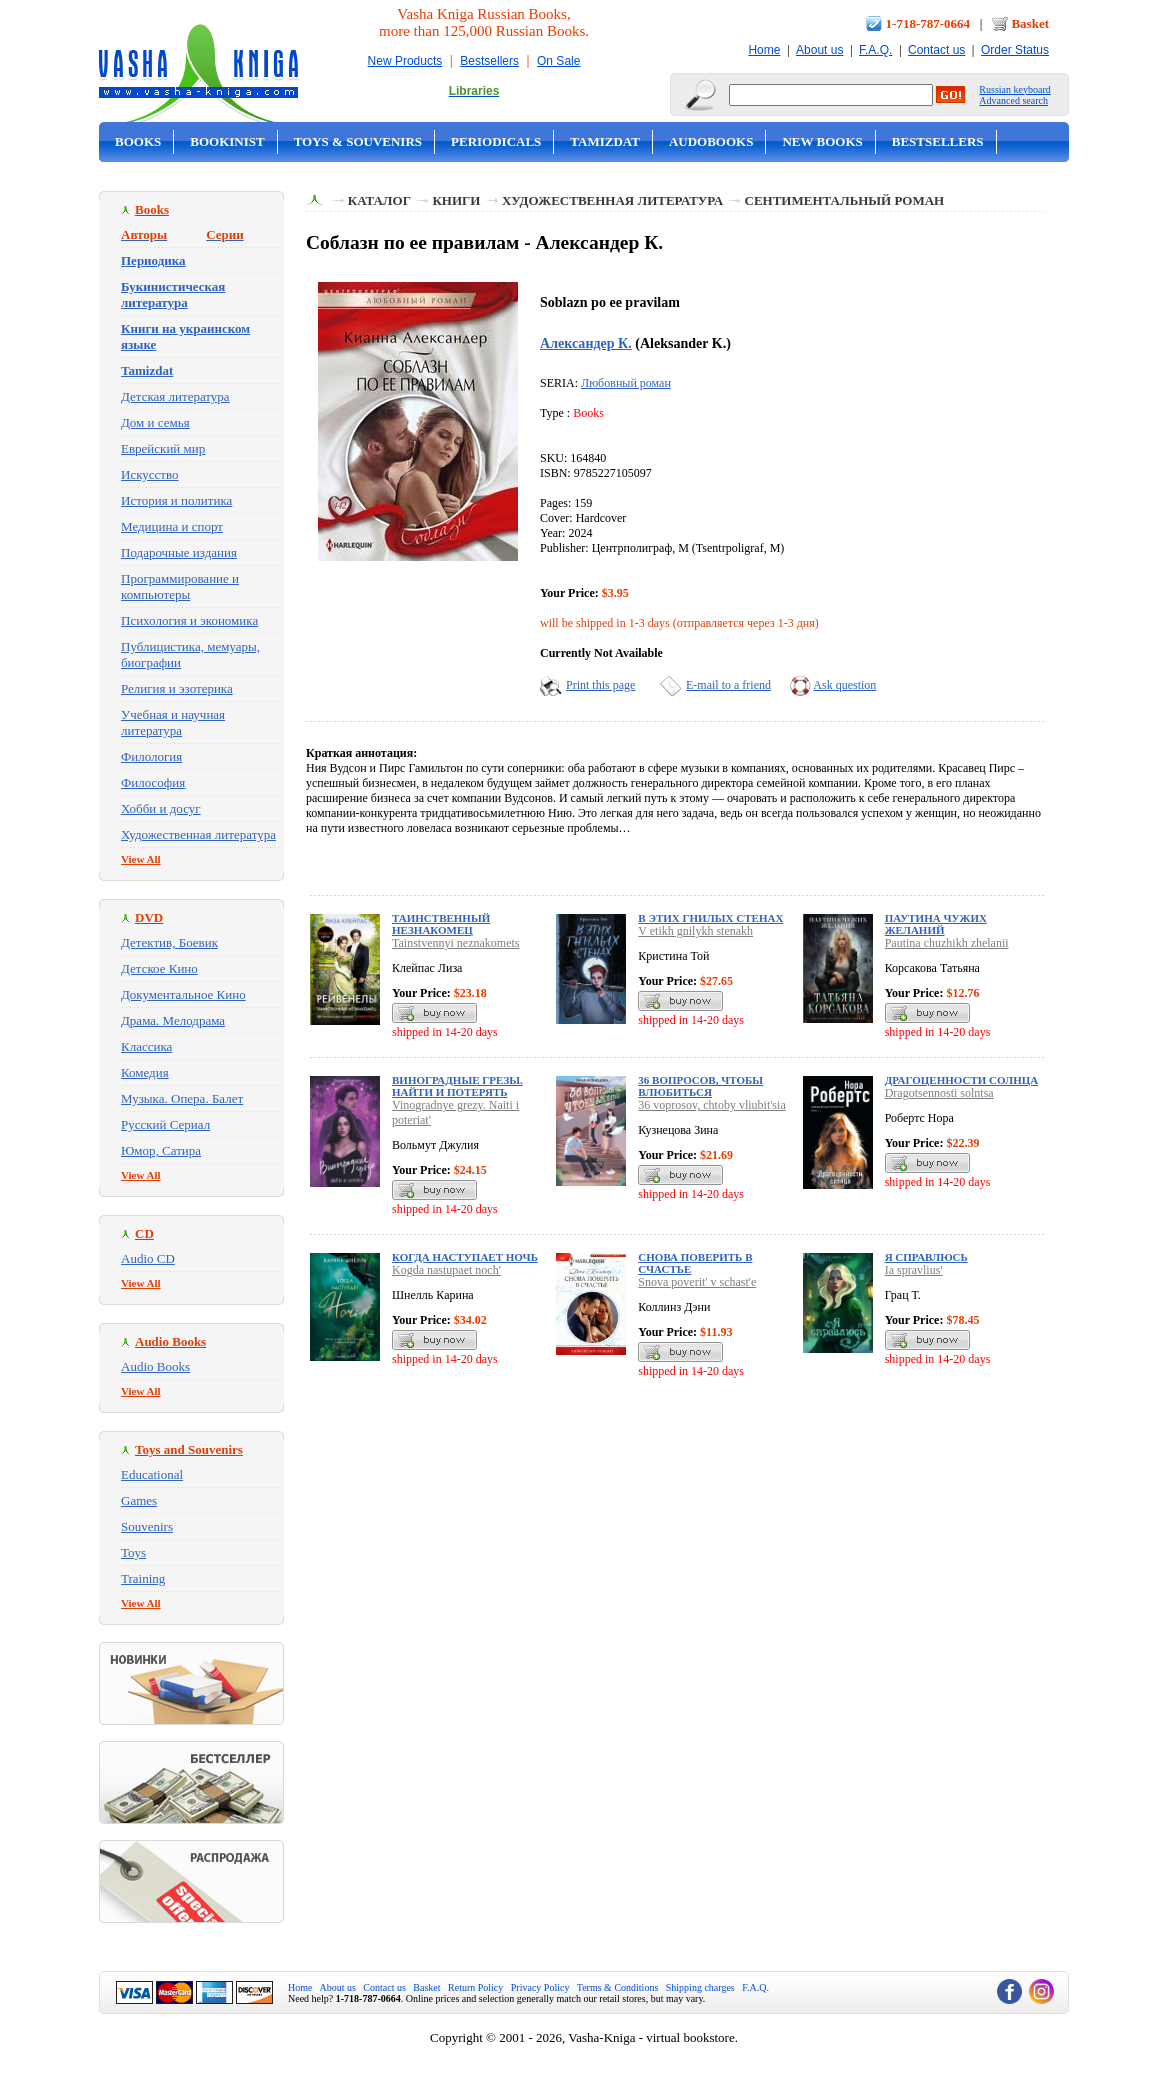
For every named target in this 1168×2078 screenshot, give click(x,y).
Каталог (379, 200)
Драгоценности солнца (962, 1080)
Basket (1030, 23)
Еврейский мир (163, 448)
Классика (146, 1046)
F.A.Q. (875, 50)
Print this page (600, 685)
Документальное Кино (183, 994)
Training (143, 1578)
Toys (133, 1552)
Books (138, 141)
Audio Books (155, 1366)
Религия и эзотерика (177, 688)
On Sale (558, 61)
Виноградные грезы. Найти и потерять (457, 1086)
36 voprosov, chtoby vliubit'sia (711, 1105)
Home (764, 50)
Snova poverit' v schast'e (697, 1282)
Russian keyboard (1014, 89)
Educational (152, 1474)
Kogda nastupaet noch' (446, 1270)
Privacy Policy (540, 1987)
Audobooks (711, 141)
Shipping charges (700, 1987)
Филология (151, 756)
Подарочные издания (179, 552)
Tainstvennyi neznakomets (455, 943)
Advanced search (1013, 100)
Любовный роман (626, 383)
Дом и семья (155, 422)
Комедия (145, 1072)
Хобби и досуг (161, 808)
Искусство (150, 474)
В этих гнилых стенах (710, 918)
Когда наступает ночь (465, 1257)
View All (141, 859)
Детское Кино (159, 968)
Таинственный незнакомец (441, 924)
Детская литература (175, 396)
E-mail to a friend (728, 685)
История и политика (176, 500)
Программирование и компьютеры (180, 586)
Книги (456, 200)
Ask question (844, 685)
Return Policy (475, 1987)
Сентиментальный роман (845, 200)
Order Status (1015, 50)
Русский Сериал (165, 1124)
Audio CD (148, 1258)
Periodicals (496, 141)
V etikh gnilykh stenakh (695, 931)
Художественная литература (198, 834)
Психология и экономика (189, 620)
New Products (405, 61)
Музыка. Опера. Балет (182, 1098)
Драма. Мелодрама (173, 1020)
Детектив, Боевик (169, 942)
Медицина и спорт (172, 526)
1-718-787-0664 (928, 23)
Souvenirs (147, 1526)
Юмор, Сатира (161, 1150)
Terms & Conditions (618, 1987)
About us (819, 50)
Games (139, 1500)
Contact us (936, 50)
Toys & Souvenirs (358, 141)
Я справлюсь (926, 1257)
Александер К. (586, 343)
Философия (153, 782)
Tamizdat (605, 141)
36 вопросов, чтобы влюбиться (700, 1086)
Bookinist (227, 141)
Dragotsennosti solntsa (939, 1093)
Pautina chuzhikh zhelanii (947, 943)
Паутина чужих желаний (936, 924)
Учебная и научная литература (173, 722)
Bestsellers (489, 61)
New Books (822, 141)
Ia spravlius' (914, 1270)
